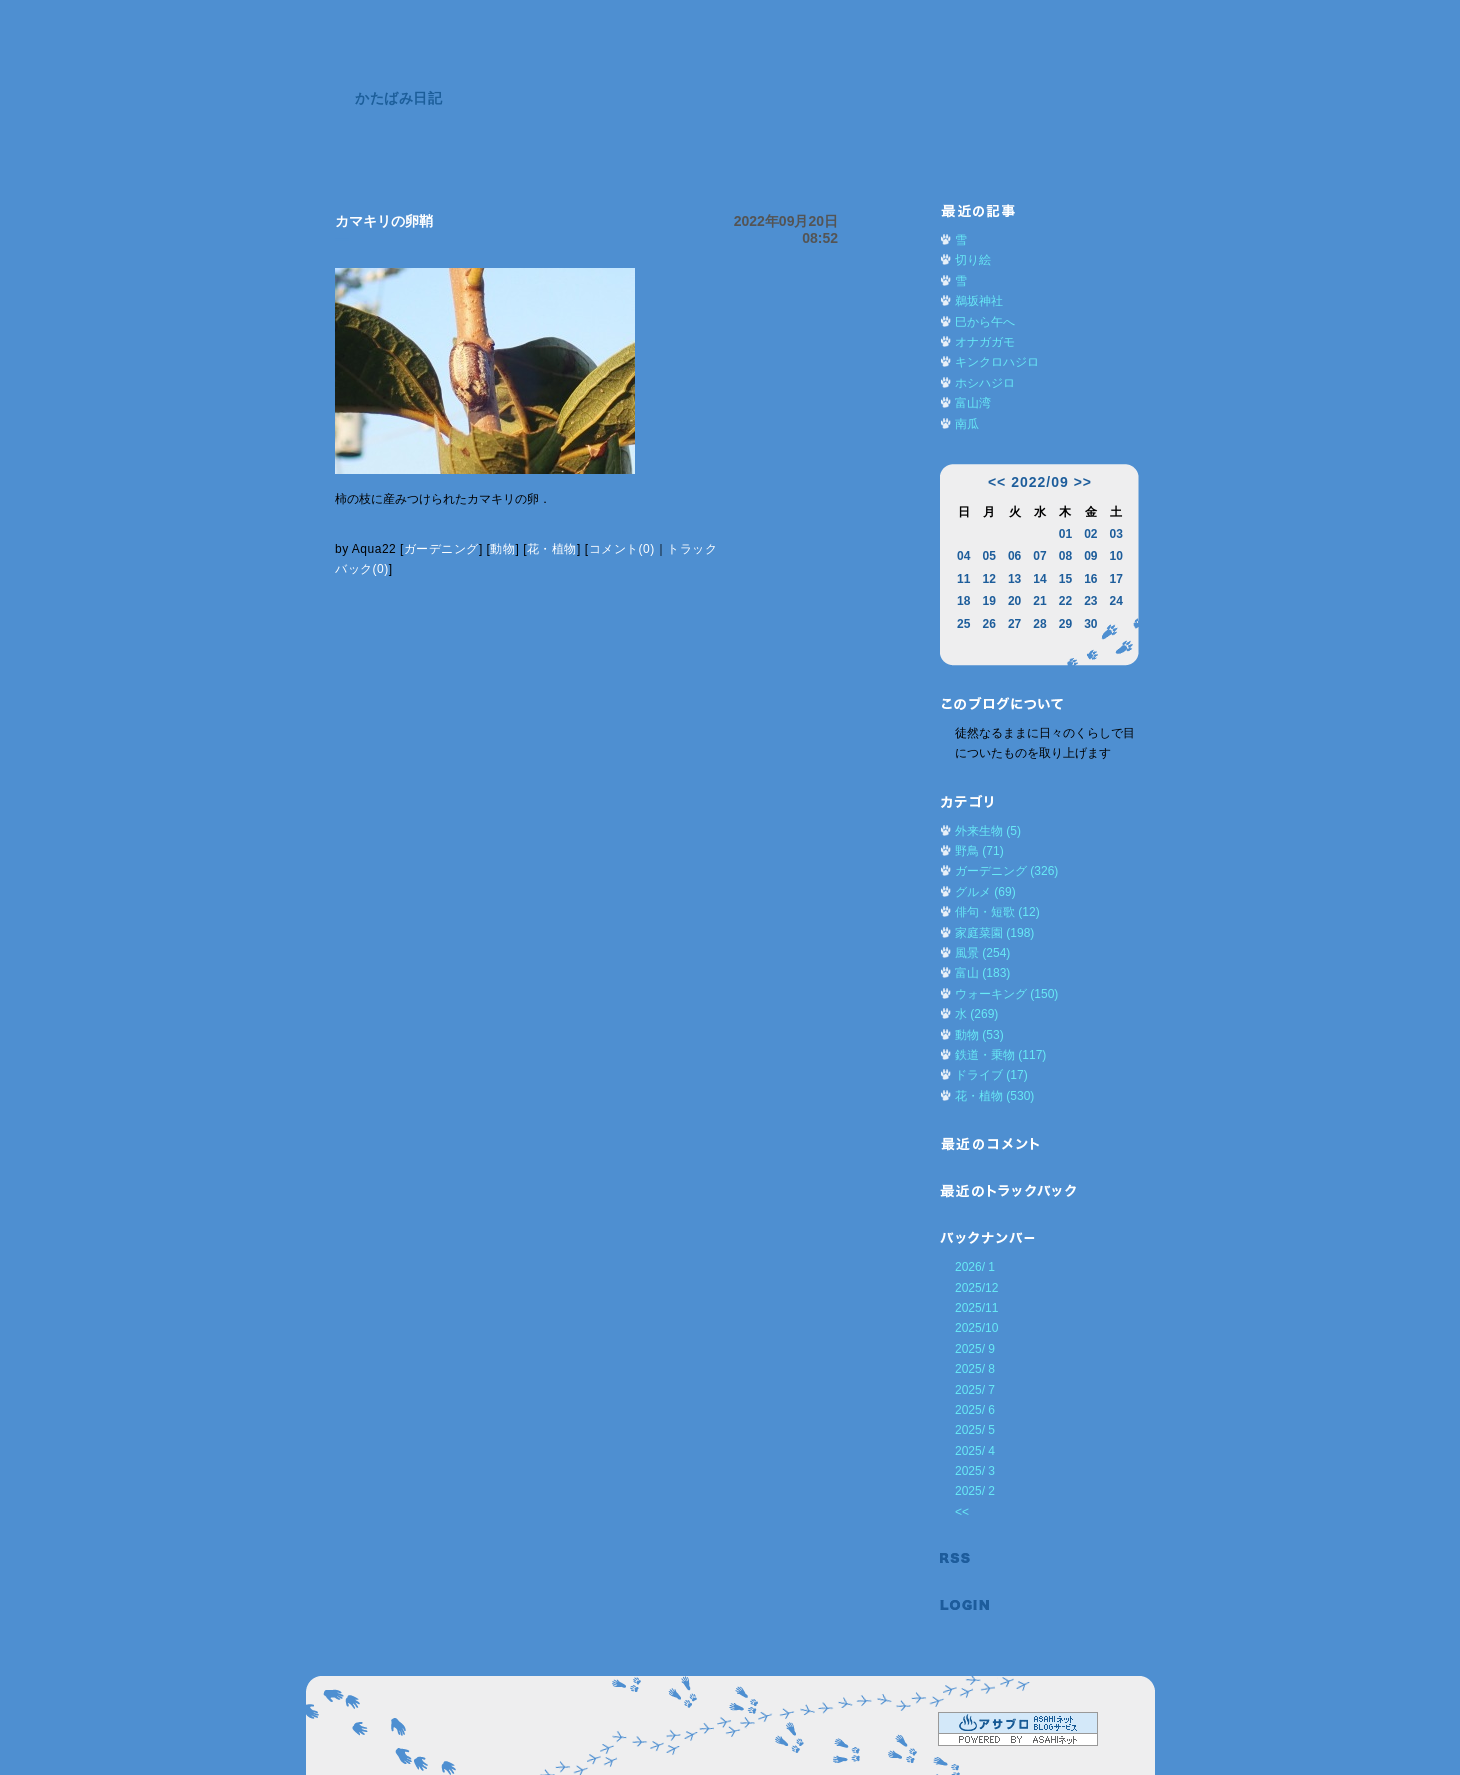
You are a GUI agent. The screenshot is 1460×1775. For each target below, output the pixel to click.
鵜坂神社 (979, 301)
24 (1116, 601)
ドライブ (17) (991, 1075)
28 (1039, 624)
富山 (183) (982, 973)
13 (1014, 579)
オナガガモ (985, 342)
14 (1039, 579)
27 (1014, 624)
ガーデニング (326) (1006, 871)
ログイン (965, 1605)
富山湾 (973, 403)
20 (1014, 601)
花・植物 (552, 549)
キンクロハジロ (997, 362)
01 (1065, 534)
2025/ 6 (975, 1410)
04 (963, 556)
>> (1083, 482)
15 (1065, 579)
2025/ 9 (975, 1349)
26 (988, 624)
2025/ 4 (975, 1451)
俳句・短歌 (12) (997, 912)
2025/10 (976, 1328)
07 (1039, 556)
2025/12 (976, 1288)
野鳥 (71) (979, 851)
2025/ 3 (975, 1471)
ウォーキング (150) (1006, 994)
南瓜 (967, 424)
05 (988, 556)
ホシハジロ (985, 383)
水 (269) (976, 1014)
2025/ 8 (975, 1369)
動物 (502, 549)
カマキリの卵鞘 (384, 221)
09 (1090, 556)
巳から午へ (985, 322)
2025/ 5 (975, 1430)
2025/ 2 (975, 1491)
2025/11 (976, 1308)
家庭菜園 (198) (994, 933)
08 (1065, 556)
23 (1090, 601)
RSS (965, 1558)
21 (1039, 601)
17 (1116, 579)
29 (1065, 624)
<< (997, 482)
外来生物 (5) (988, 831)
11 (963, 579)
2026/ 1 (975, 1267)
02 (1090, 534)
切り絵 (973, 260)
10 (1116, 556)
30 (1090, 624)
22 (1065, 601)
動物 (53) (979, 1035)
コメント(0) (622, 549)
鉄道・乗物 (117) (1000, 1055)
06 (1014, 556)
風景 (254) (982, 953)
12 (988, 579)
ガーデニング (441, 549)
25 (963, 624)
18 (963, 601)
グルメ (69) (985, 892)
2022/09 (1040, 482)
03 (1116, 534)
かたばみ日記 (398, 98)
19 (988, 601)
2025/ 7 (975, 1390)
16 (1090, 579)
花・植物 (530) (994, 1096)
